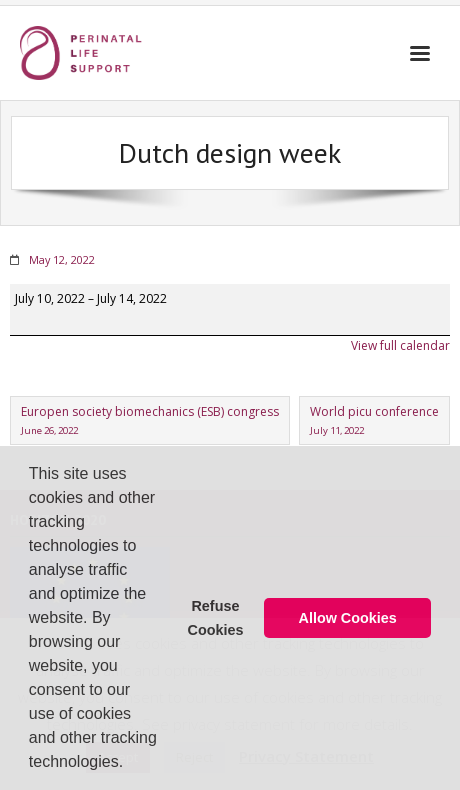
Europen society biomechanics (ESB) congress (150, 421)
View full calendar (400, 345)
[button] (131, 764)
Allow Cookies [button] (348, 618)
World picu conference (374, 421)
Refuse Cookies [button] (215, 618)
